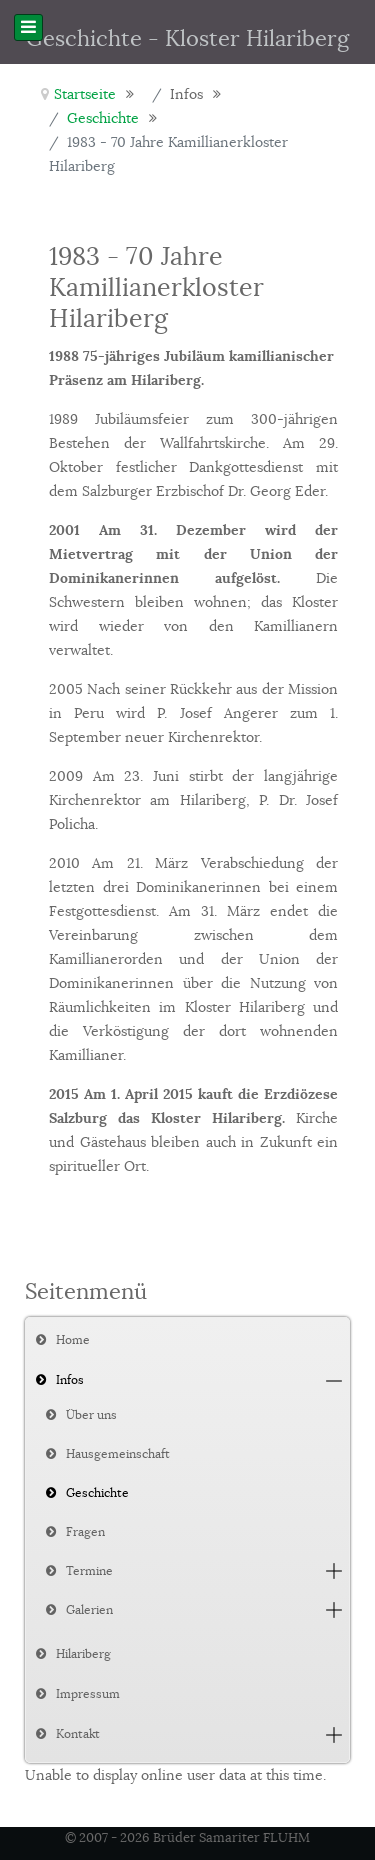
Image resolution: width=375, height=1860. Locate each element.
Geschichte (97, 1492)
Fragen (85, 1531)
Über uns (91, 1414)
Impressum (88, 1693)
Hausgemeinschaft (118, 1453)
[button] (334, 1380)
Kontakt (78, 1733)
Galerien (89, 1609)
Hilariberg (83, 1653)
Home (73, 1339)
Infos (70, 1379)
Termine (89, 1570)
